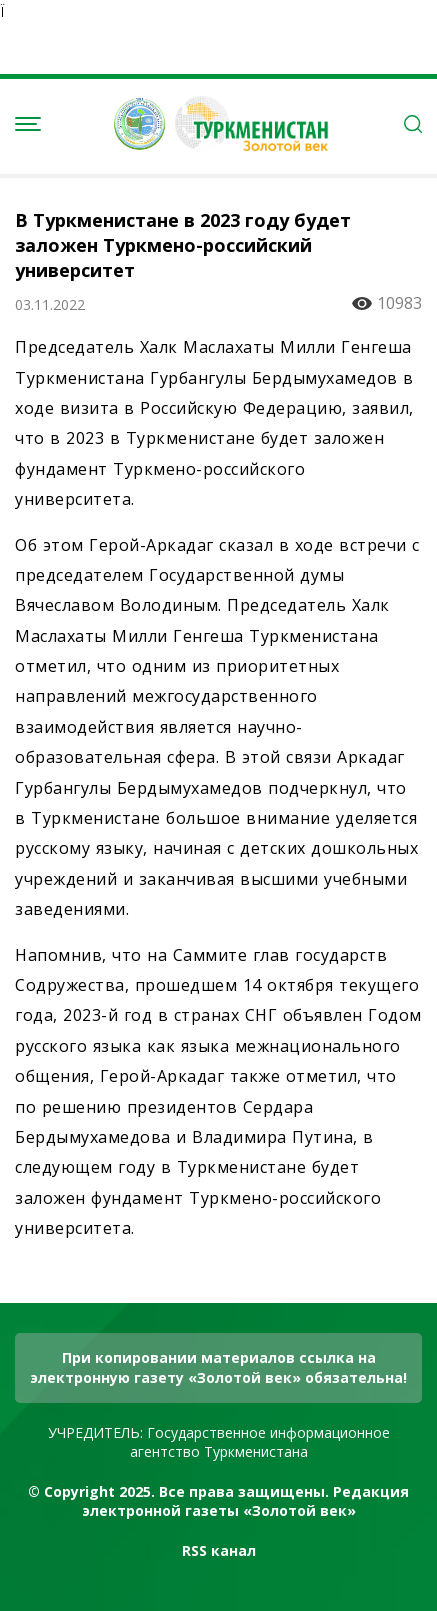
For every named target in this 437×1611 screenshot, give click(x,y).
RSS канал (219, 1550)
